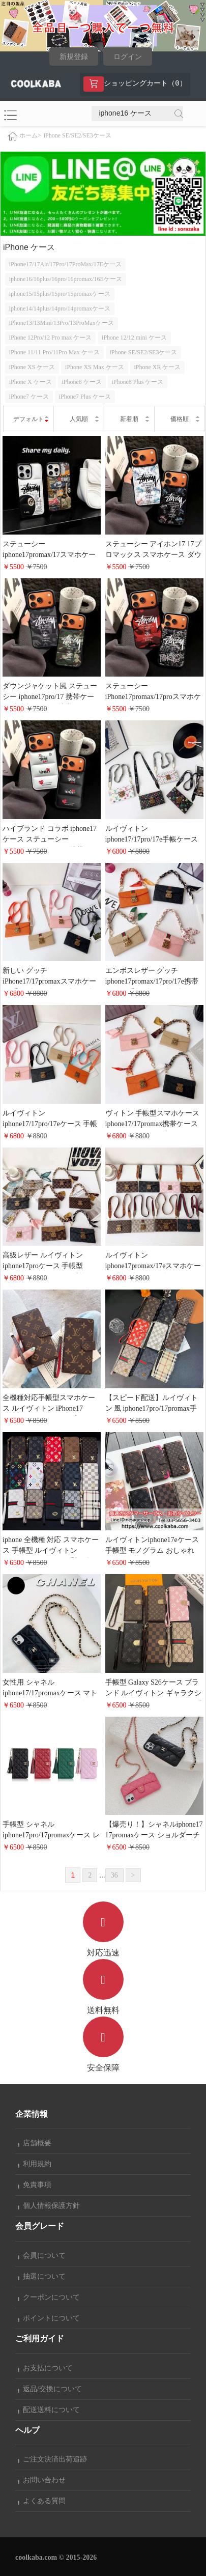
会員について (42, 2255)
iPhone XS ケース (32, 367)
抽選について (42, 2276)
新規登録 (74, 57)
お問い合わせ (42, 2480)
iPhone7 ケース (29, 396)
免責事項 (34, 2185)
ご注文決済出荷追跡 (52, 2459)
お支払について (45, 2368)
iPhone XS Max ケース (94, 367)
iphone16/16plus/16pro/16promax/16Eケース (65, 279)
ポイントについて (49, 2318)
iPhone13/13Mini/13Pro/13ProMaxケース (61, 322)
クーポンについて (49, 2297)
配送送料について (49, 2410)
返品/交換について (50, 2389)
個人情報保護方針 (49, 2205)
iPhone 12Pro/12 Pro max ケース (50, 337)
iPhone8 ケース (81, 381)
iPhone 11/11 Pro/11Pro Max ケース (54, 352)
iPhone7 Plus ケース (85, 396)
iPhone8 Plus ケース (137, 381)
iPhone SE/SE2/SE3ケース (77, 135)
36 (114, 1875)
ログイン (127, 57)
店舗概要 (34, 2143)
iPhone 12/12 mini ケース (134, 337)
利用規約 (34, 2164)
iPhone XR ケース (157, 367)
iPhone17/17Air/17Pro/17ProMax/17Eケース (65, 264)
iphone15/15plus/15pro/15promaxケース (59, 293)
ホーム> (30, 135)
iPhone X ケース (30, 381)
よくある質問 (42, 2501)
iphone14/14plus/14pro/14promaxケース (59, 308)
